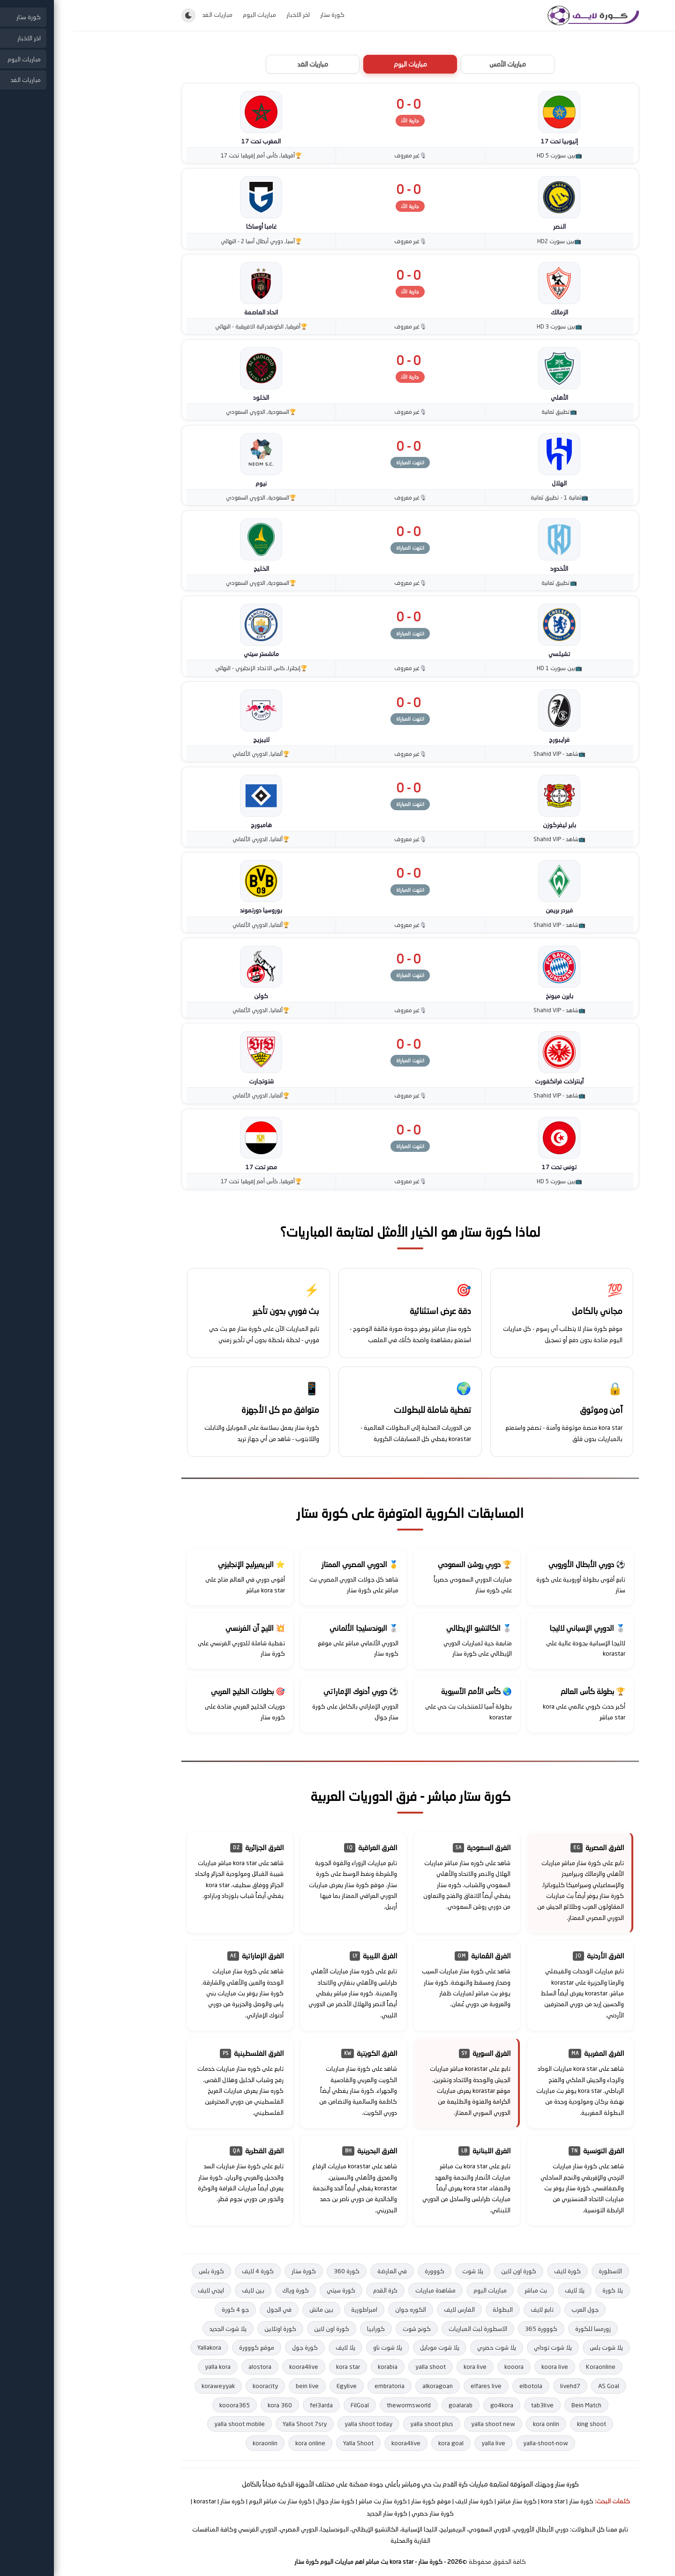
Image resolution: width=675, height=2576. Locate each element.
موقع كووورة (184, 2347)
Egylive (274, 2385)
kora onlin (473, 2423)
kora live (402, 2366)
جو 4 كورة (162, 2309)
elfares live (413, 2385)
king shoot (518, 2423)
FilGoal (287, 2405)
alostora (187, 2366)
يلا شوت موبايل (367, 2347)
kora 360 (207, 2405)
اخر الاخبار (225, 14)
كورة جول (232, 2347)
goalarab (388, 2405)
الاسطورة (537, 2271)
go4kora (429, 2405)
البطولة (430, 2309)
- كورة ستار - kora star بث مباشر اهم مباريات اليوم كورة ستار (306, 2561)
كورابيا (303, 2328)
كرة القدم (312, 2290)
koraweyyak (145, 2385)
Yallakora (137, 2347)
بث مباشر (463, 2290)
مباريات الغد (145, 14)
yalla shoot (358, 2366)
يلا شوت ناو (315, 2347)
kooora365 (162, 2405)
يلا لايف (502, 2290)
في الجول (206, 2309)
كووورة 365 (468, 2328)
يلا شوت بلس (533, 2347)
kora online (238, 2443)
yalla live (421, 2443)
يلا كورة (540, 2290)
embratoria (317, 2385)
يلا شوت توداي (480, 2347)
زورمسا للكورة (520, 2328)
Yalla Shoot (285, 2443)
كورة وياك (223, 2290)
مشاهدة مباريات (363, 2290)
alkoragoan (365, 2385)
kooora (441, 2366)
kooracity (192, 2385)
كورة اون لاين (446, 2271)
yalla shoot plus (359, 2423)
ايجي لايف (138, 2290)
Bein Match (514, 2405)
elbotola (458, 2385)
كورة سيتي (268, 2290)
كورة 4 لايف (185, 2271)
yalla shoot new (420, 2423)
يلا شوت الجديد (155, 2328)
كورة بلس (138, 2271)
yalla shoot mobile (167, 2423)
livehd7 (498, 2385)
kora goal (378, 2443)
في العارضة (319, 2271)
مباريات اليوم (186, 14)
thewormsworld (336, 2405)
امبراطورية (291, 2309)
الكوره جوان (337, 2309)
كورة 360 (274, 2271)
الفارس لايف (386, 2309)
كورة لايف (494, 2271)
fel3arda (248, 2405)
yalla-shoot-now (472, 2443)
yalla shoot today (296, 2423)
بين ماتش (249, 2309)
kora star (275, 2366)
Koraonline (528, 2366)
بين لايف (180, 2290)
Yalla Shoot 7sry (232, 2423)
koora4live (231, 2366)
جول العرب (512, 2309)
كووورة (362, 2271)
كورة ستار (260, 14)
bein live (234, 2385)
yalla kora (145, 2366)
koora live (482, 2366)
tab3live (469, 2405)
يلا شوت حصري (424, 2347)
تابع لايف (469, 2309)
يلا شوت (400, 2271)
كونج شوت (344, 2328)
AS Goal (536, 2385)
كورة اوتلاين (208, 2328)
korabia (315, 2366)
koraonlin (192, 2443)
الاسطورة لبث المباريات (405, 2328)
